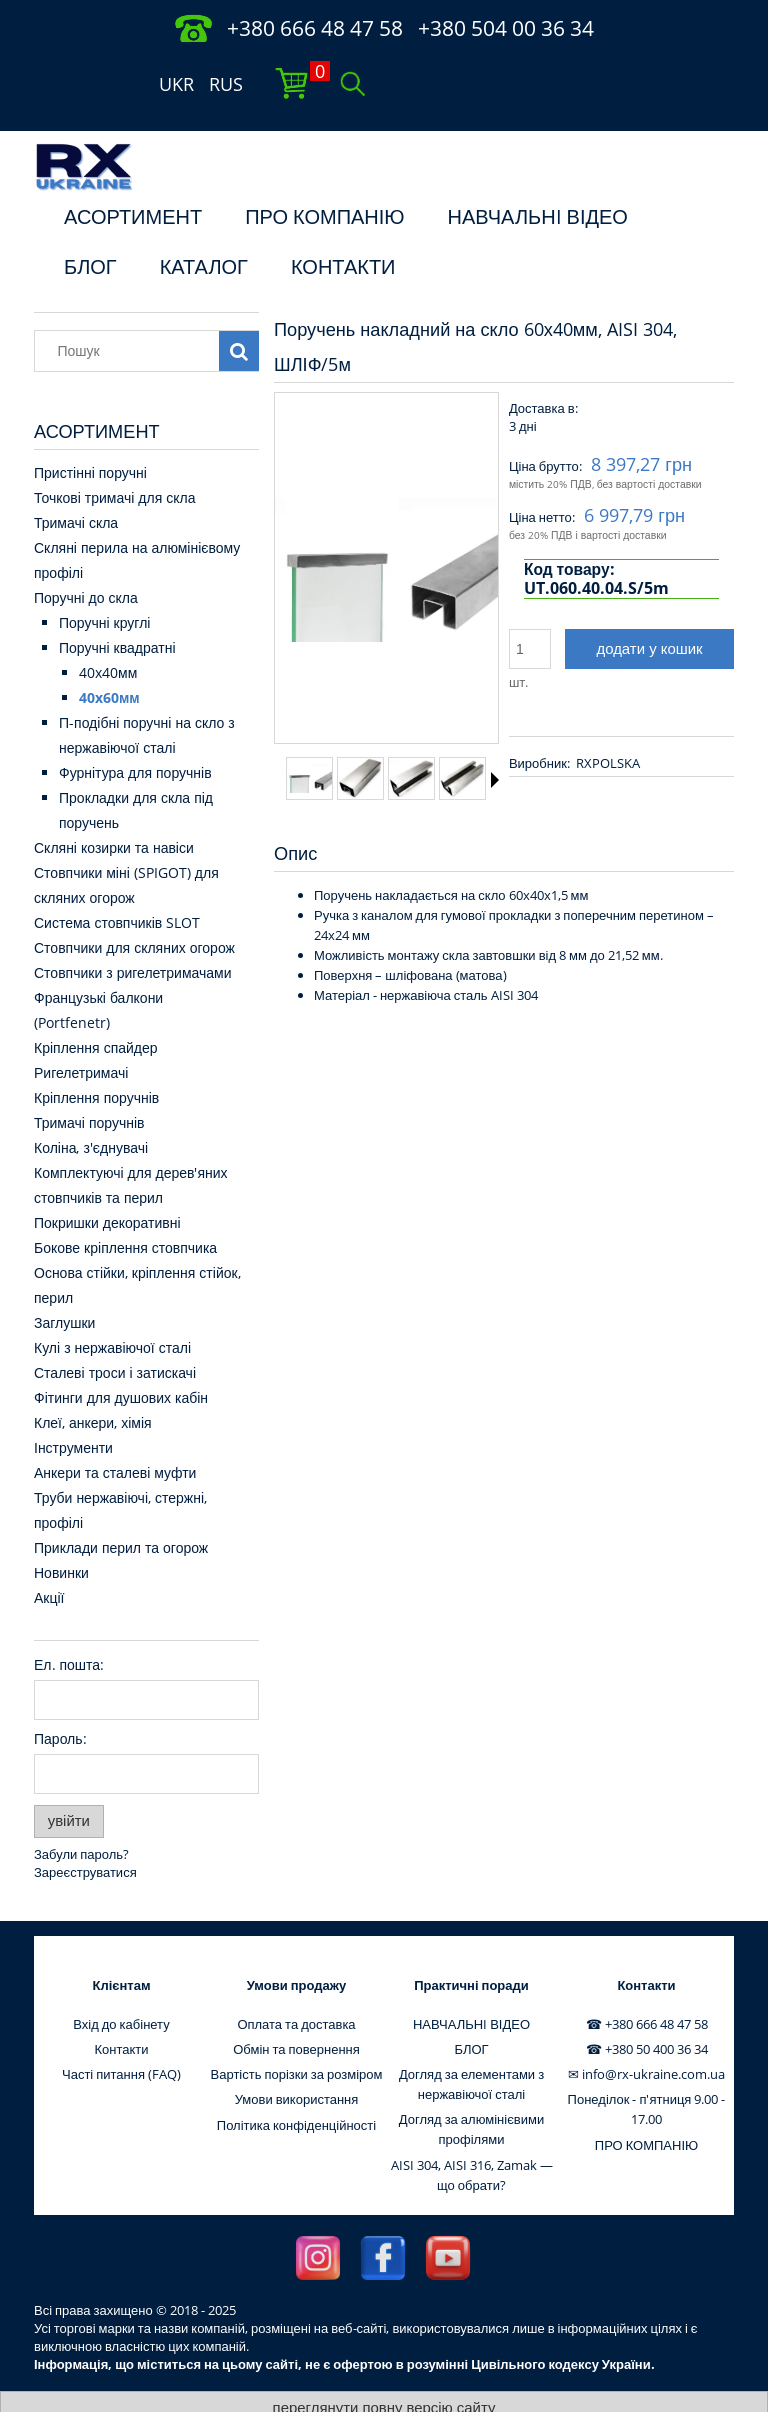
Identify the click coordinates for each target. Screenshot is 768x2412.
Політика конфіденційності (296, 2086)
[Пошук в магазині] (131, 312)
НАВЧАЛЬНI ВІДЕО (538, 178)
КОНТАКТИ (343, 228)
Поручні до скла (86, 558)
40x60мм (109, 658)
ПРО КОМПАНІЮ (324, 178)
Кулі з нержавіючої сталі (112, 1308)
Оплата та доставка (296, 1985)
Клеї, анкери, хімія (93, 1383)
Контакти (121, 2010)
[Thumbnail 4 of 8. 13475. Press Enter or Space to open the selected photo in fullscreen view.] (462, 739)
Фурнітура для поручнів (135, 733)
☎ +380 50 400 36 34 (647, 2010)
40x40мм (108, 633)
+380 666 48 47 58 (315, 28)
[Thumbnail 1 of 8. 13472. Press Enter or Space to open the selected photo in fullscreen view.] (309, 739)
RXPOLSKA (608, 724)
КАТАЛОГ (204, 228)
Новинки (61, 1533)
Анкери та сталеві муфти (115, 1433)
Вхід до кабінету (121, 1985)
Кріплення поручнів (96, 1058)
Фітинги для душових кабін (121, 1358)
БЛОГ (90, 228)
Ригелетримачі (81, 1033)
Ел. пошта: (69, 1625)
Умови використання (297, 2060)
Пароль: (60, 1699)
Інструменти (73, 1408)
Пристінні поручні (90, 433)
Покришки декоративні (107, 1183)
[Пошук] (239, 312)
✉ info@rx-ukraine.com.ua (646, 2035)
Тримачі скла (76, 483)
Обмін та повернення (296, 2010)
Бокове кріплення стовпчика (125, 1208)
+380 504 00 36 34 (506, 28)
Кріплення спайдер (96, 1008)
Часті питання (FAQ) (121, 2035)
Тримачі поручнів (89, 1083)
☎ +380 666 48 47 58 (647, 1985)
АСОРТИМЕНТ (133, 178)
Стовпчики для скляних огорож (134, 908)
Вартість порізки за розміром (297, 2035)
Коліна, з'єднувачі (91, 1108)
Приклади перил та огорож (121, 1508)
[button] (495, 741)
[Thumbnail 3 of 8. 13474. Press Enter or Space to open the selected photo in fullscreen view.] (411, 740)
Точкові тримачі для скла (115, 458)
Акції (49, 1558)
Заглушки (64, 1283)
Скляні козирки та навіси (114, 808)
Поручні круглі (104, 583)
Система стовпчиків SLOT (117, 883)
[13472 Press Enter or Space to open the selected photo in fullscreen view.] (386, 531)
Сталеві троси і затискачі (115, 1333)
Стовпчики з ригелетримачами (133, 933)
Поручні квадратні (117, 608)
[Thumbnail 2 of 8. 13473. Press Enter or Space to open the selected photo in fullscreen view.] (360, 739)
